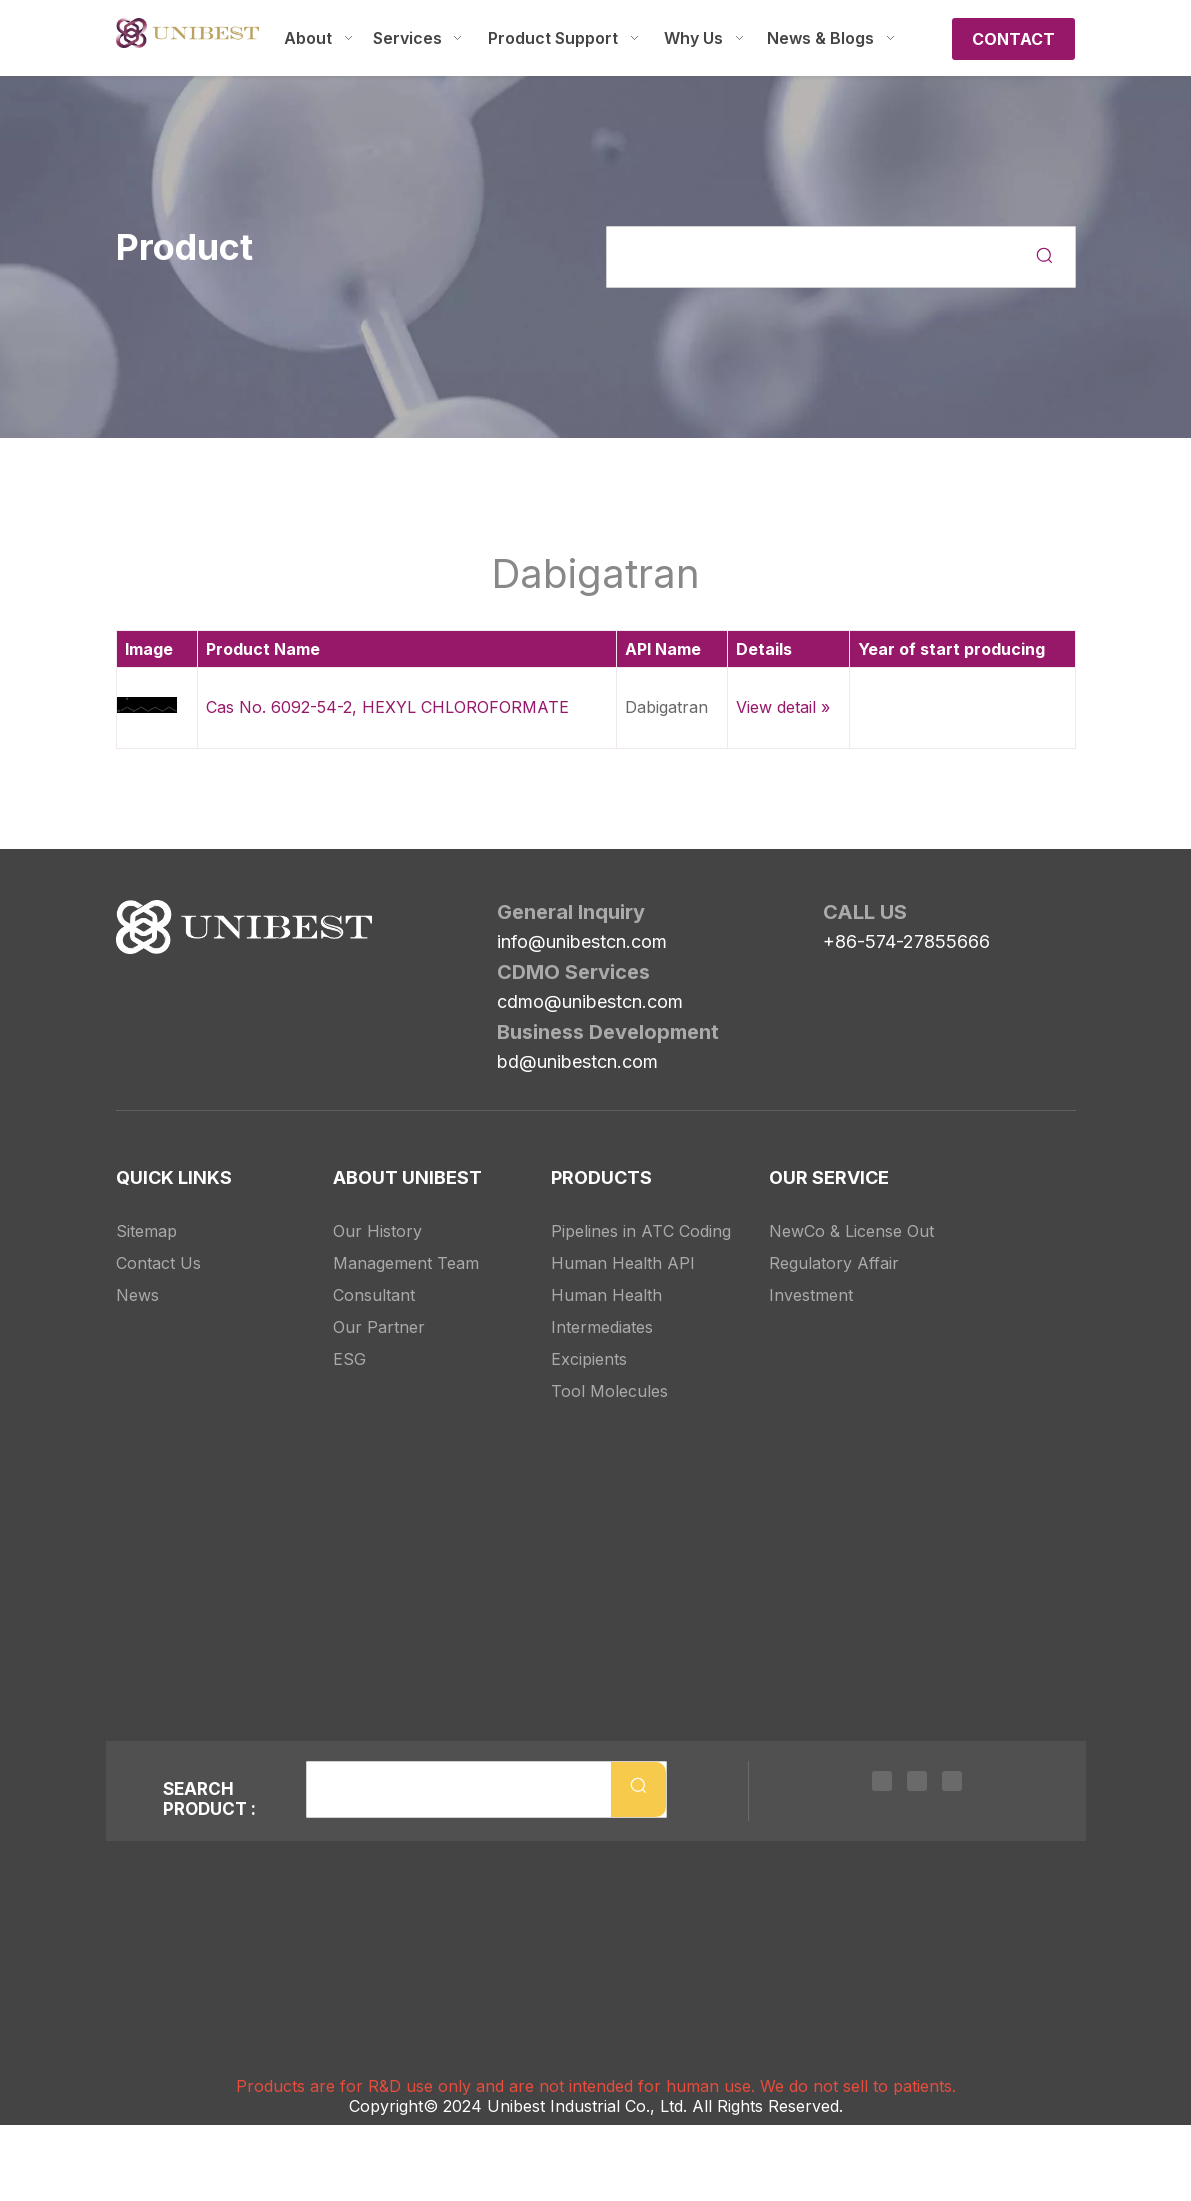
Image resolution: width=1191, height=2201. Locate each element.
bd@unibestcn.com (577, 1061)
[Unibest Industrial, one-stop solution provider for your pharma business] (132, 916)
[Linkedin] (887, 1784)
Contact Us (158, 1241)
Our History (377, 1209)
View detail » (783, 707)
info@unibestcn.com (582, 941)
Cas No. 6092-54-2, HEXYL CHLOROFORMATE (387, 707)
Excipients (589, 1337)
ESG (349, 1337)
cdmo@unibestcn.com (590, 1001)
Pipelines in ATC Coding (641, 1209)
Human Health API (623, 1241)
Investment (811, 1273)
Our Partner (379, 1305)
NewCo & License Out (851, 1209)
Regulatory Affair (834, 1241)
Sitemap (146, 1209)
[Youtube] (947, 1784)
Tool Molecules (609, 1369)
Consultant (374, 1273)
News (137, 1273)
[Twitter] (917, 1784)
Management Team (406, 1241)
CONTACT (1013, 39)
